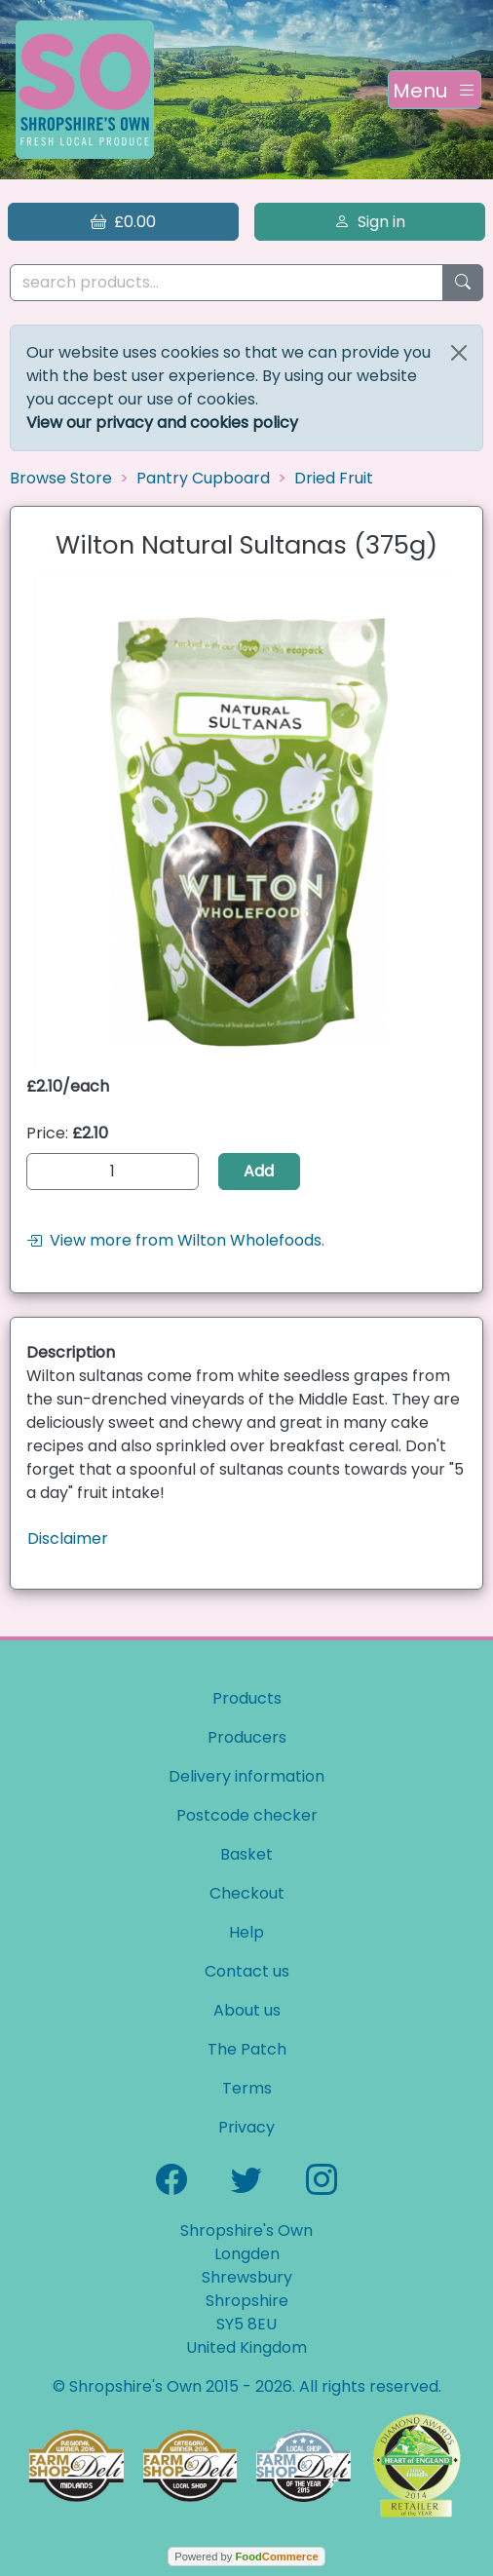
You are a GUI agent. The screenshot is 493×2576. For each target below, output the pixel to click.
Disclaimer (67, 1538)
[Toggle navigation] (434, 89)
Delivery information (246, 1776)
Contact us (247, 1971)
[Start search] (462, 283)
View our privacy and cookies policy (162, 422)
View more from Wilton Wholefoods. (175, 1240)
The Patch (247, 2049)
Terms (247, 2088)
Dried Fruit (333, 478)
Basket (246, 1854)
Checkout (246, 1893)
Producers (247, 1737)
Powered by (246, 2556)
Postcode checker (247, 1815)
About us (247, 2010)
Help (246, 1932)
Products (247, 1698)
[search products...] (226, 283)
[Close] (459, 353)
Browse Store (61, 478)
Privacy (246, 2127)
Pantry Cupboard (203, 478)
